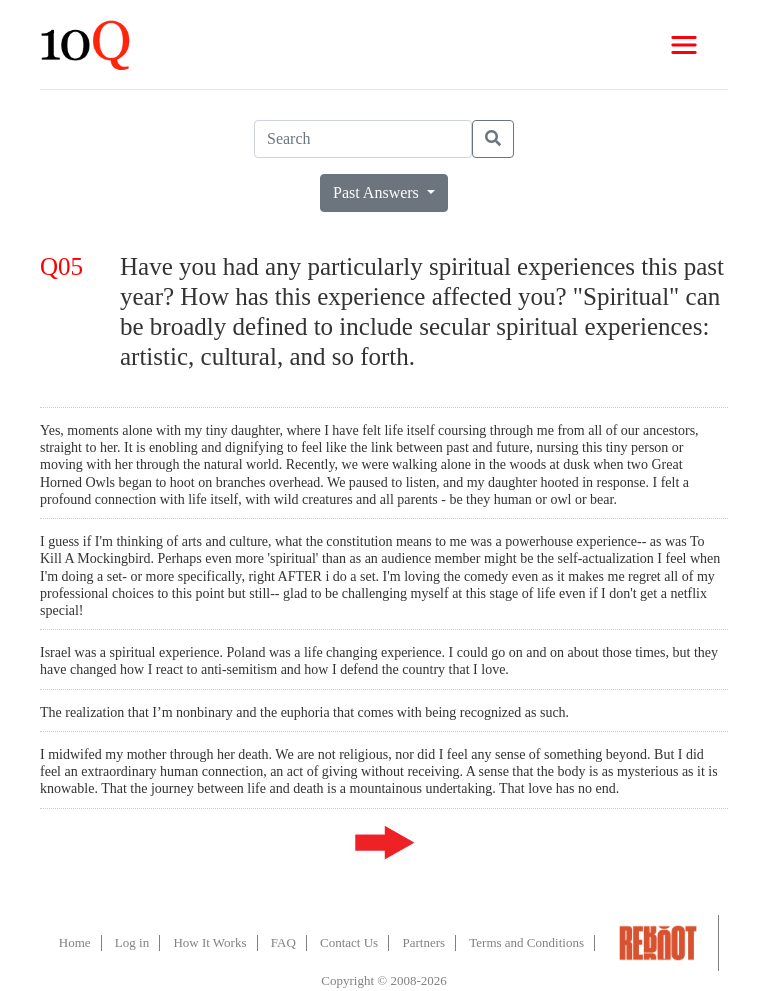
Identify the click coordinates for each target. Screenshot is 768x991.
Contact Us (349, 942)
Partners (423, 942)
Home (75, 942)
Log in (132, 942)
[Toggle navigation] (684, 45)
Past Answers (378, 192)
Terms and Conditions (526, 942)
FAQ (283, 942)
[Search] (363, 139)
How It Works (209, 942)
